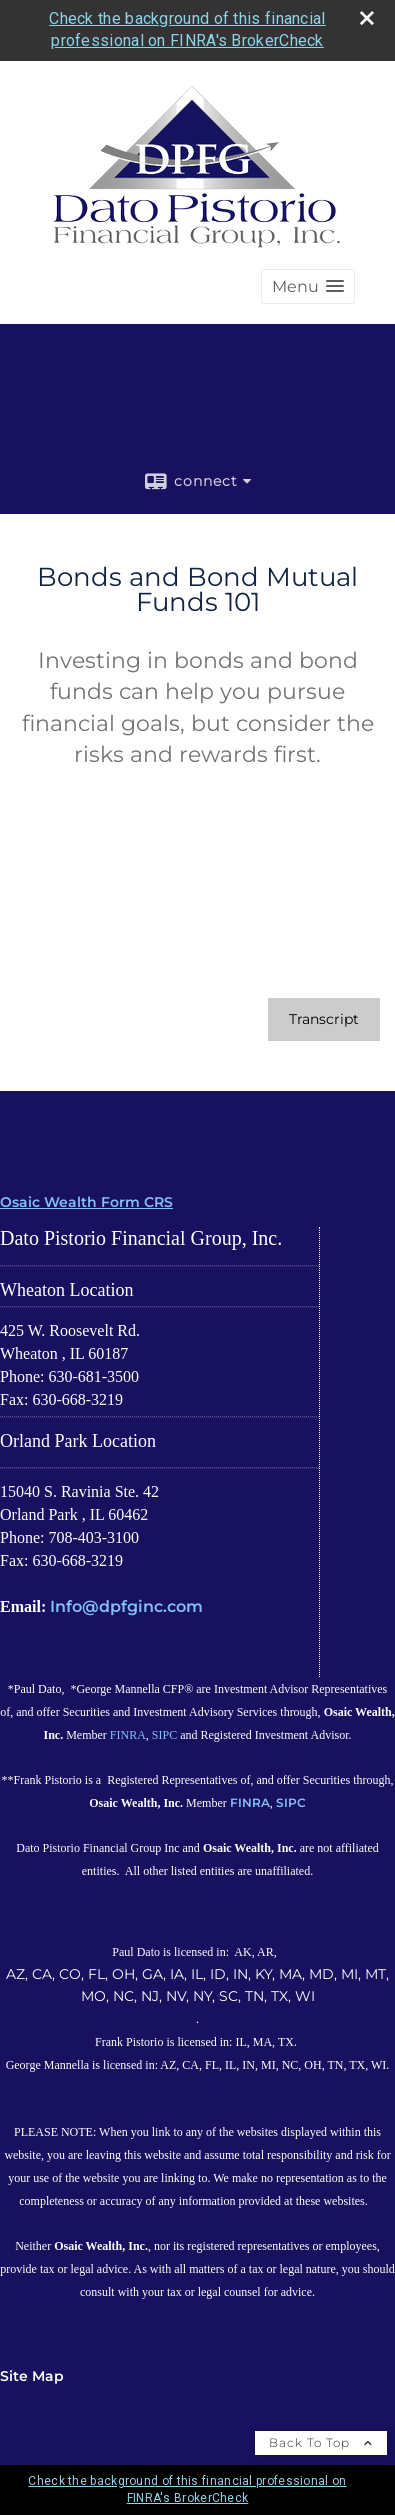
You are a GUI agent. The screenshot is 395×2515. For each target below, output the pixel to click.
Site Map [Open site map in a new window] (32, 2376)
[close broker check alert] (367, 18)
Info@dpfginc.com (126, 1606)
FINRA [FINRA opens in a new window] (128, 1735)
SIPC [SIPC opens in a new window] (164, 1735)
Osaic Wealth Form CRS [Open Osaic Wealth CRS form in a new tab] (86, 1202)
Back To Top (321, 2442)
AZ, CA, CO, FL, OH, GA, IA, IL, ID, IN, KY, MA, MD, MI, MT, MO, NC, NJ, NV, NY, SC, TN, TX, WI (197, 1985)
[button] (308, 286)
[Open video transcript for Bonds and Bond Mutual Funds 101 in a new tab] (324, 1019)
